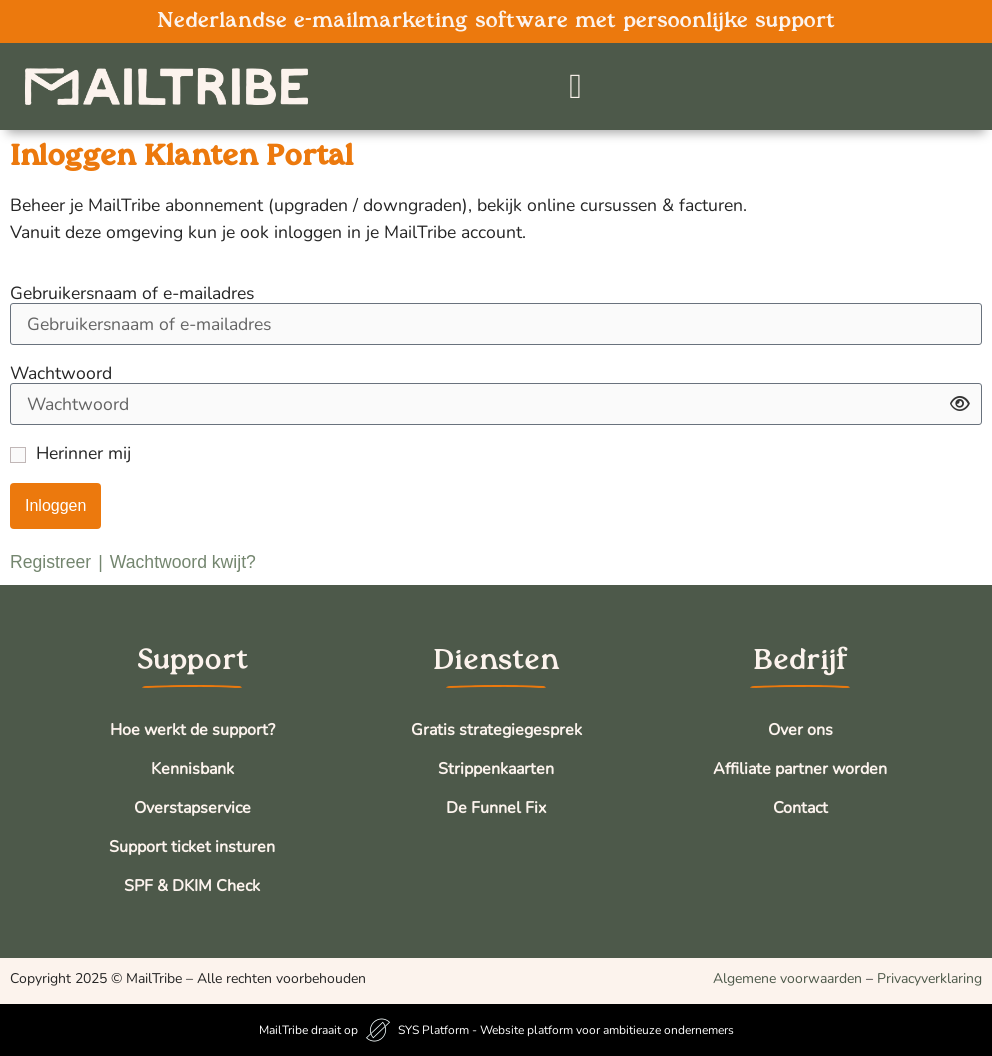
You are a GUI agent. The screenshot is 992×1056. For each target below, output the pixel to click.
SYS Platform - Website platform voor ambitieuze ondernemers (566, 1030)
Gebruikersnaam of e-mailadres (132, 294)
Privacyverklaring (929, 978)
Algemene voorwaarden (787, 978)
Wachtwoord (61, 374)
